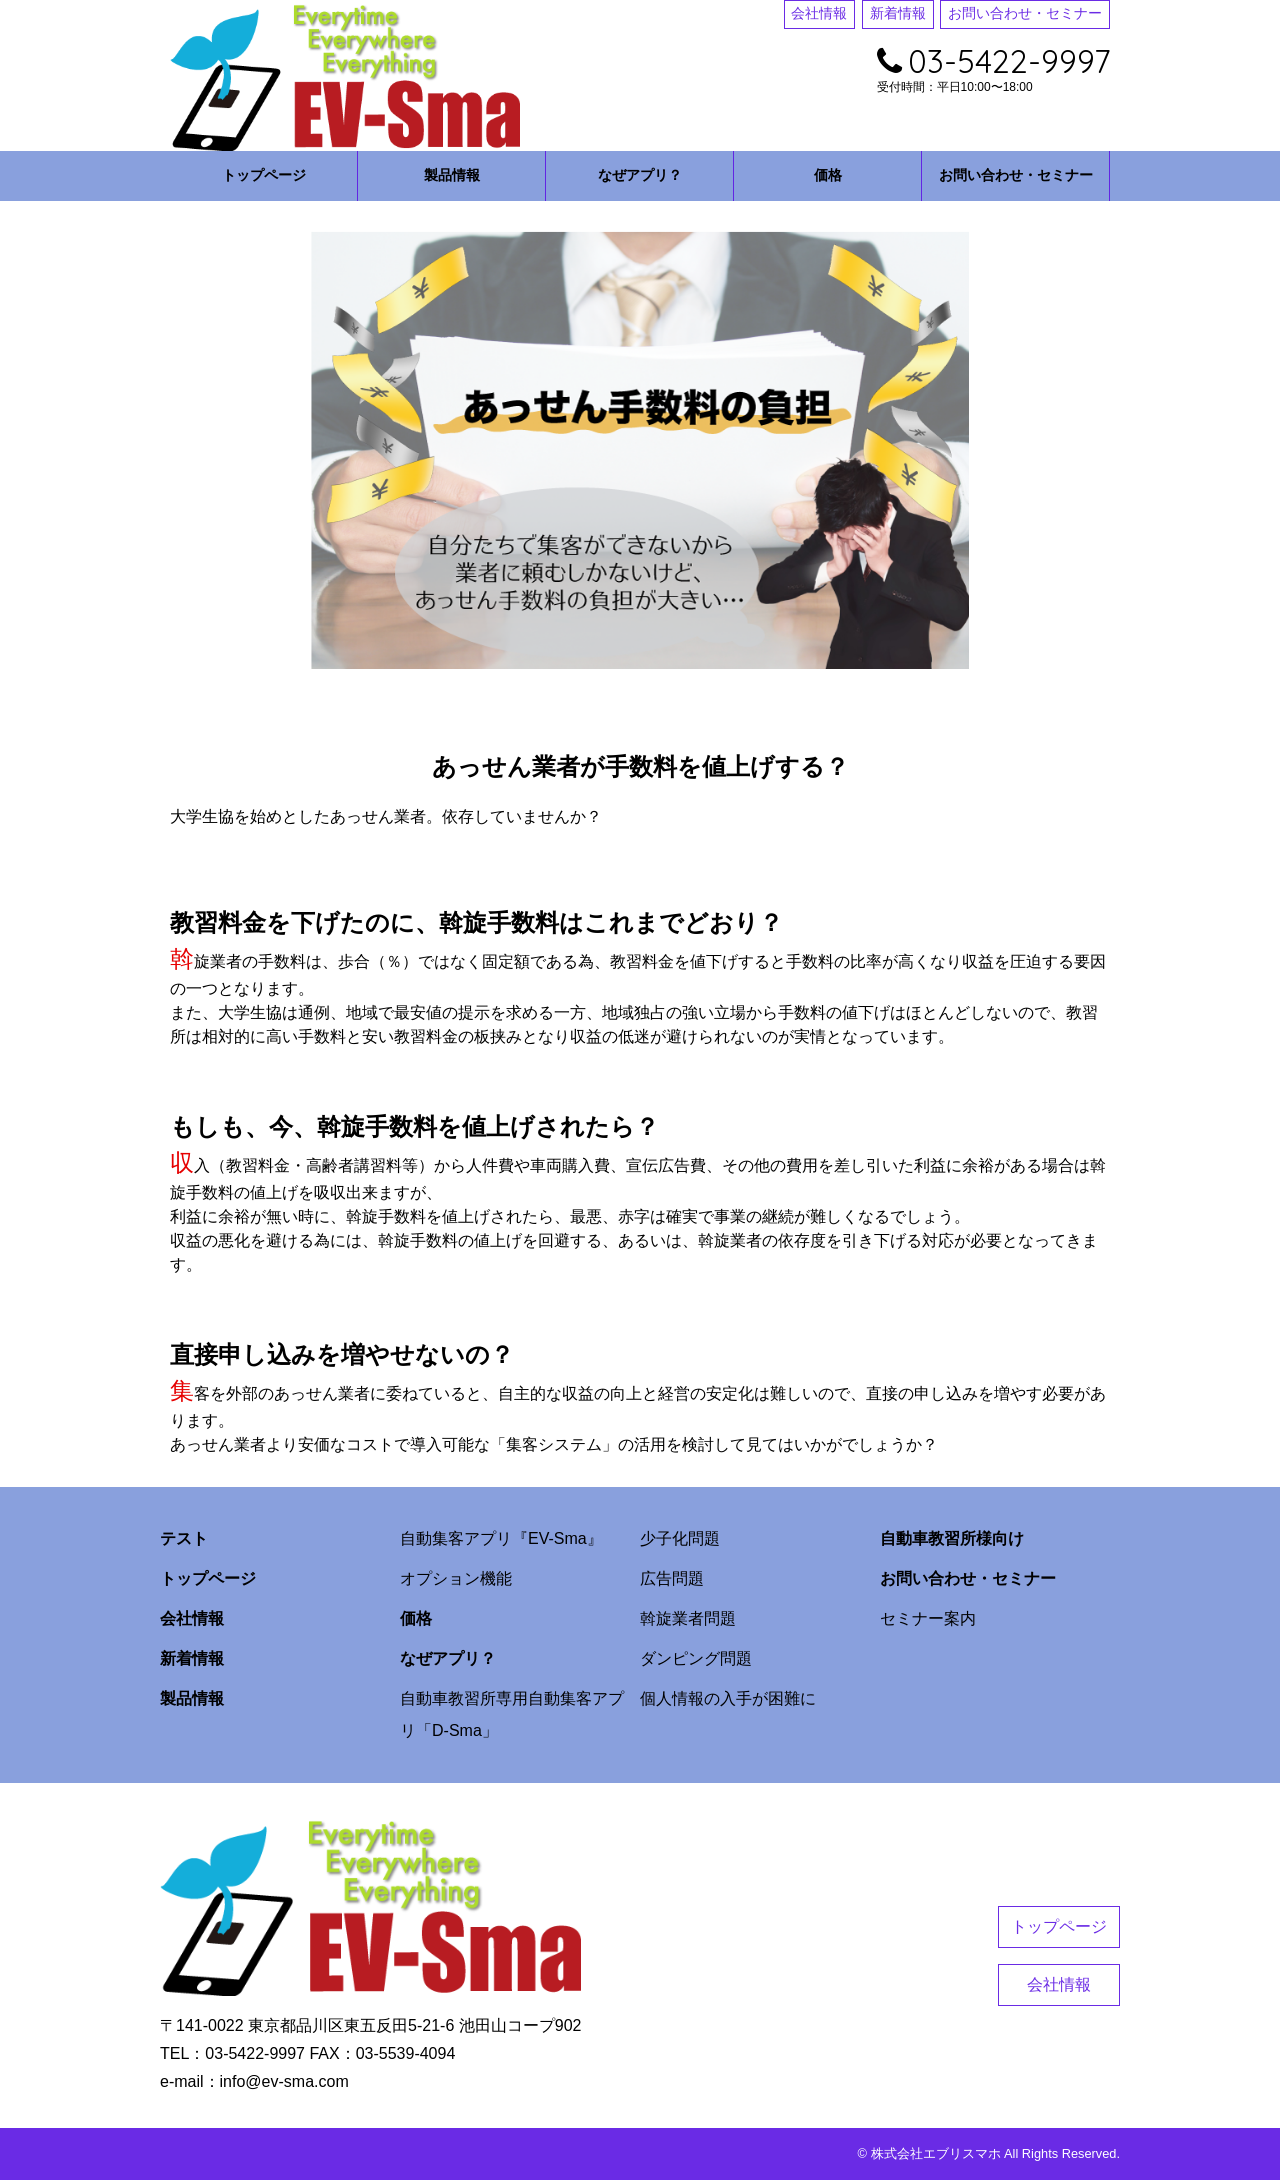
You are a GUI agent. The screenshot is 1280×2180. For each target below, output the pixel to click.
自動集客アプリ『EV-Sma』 (501, 1538)
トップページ (264, 175)
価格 (828, 175)
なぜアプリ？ (640, 175)
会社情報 (819, 13)
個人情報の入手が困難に (728, 1698)
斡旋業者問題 (688, 1618)
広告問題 (672, 1578)
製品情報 (452, 175)
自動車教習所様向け (952, 1538)
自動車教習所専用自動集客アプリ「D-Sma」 (512, 1714)
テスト (184, 1538)
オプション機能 (456, 1578)
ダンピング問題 (696, 1658)
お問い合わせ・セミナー (1025, 13)
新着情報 (898, 13)
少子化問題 (680, 1538)
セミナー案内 (928, 1618)
